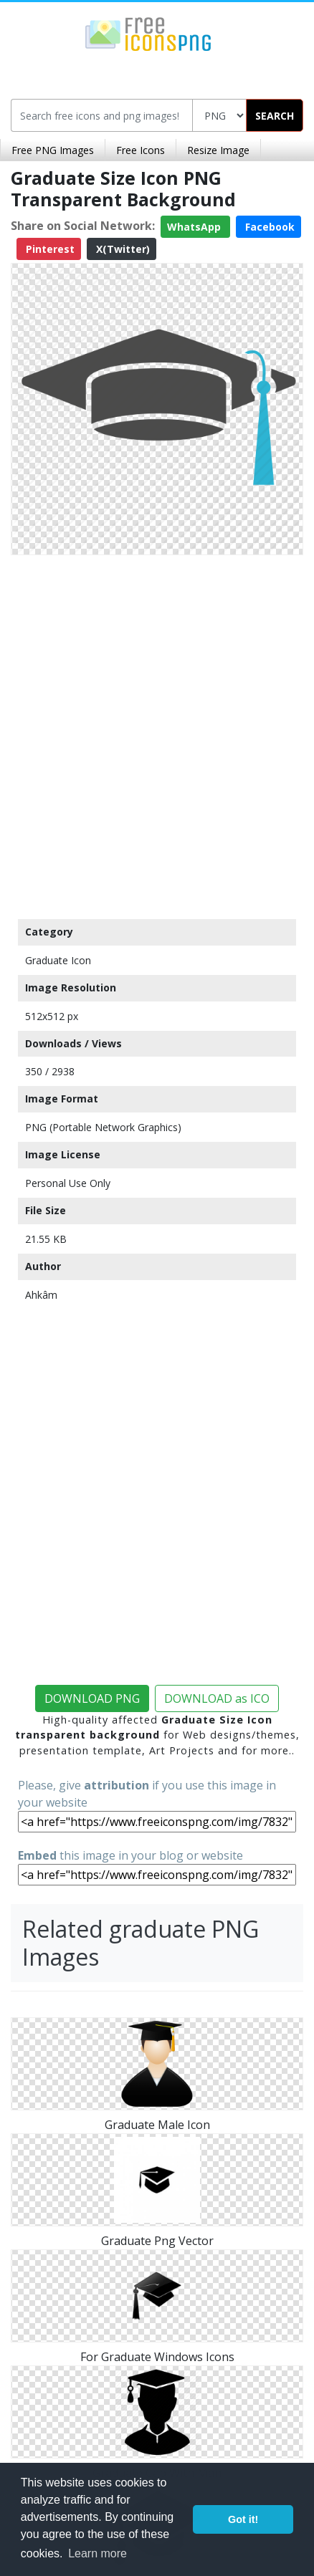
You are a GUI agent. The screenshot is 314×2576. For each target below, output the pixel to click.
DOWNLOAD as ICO (217, 1698)
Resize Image (218, 150)
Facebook (268, 227)
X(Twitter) (121, 249)
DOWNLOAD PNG (92, 1698)
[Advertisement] (157, 733)
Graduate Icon (58, 960)
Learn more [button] (97, 2553)
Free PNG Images (52, 150)
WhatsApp (195, 227)
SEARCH (274, 115)
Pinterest (49, 249)
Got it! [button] (243, 2519)
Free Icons (140, 150)
